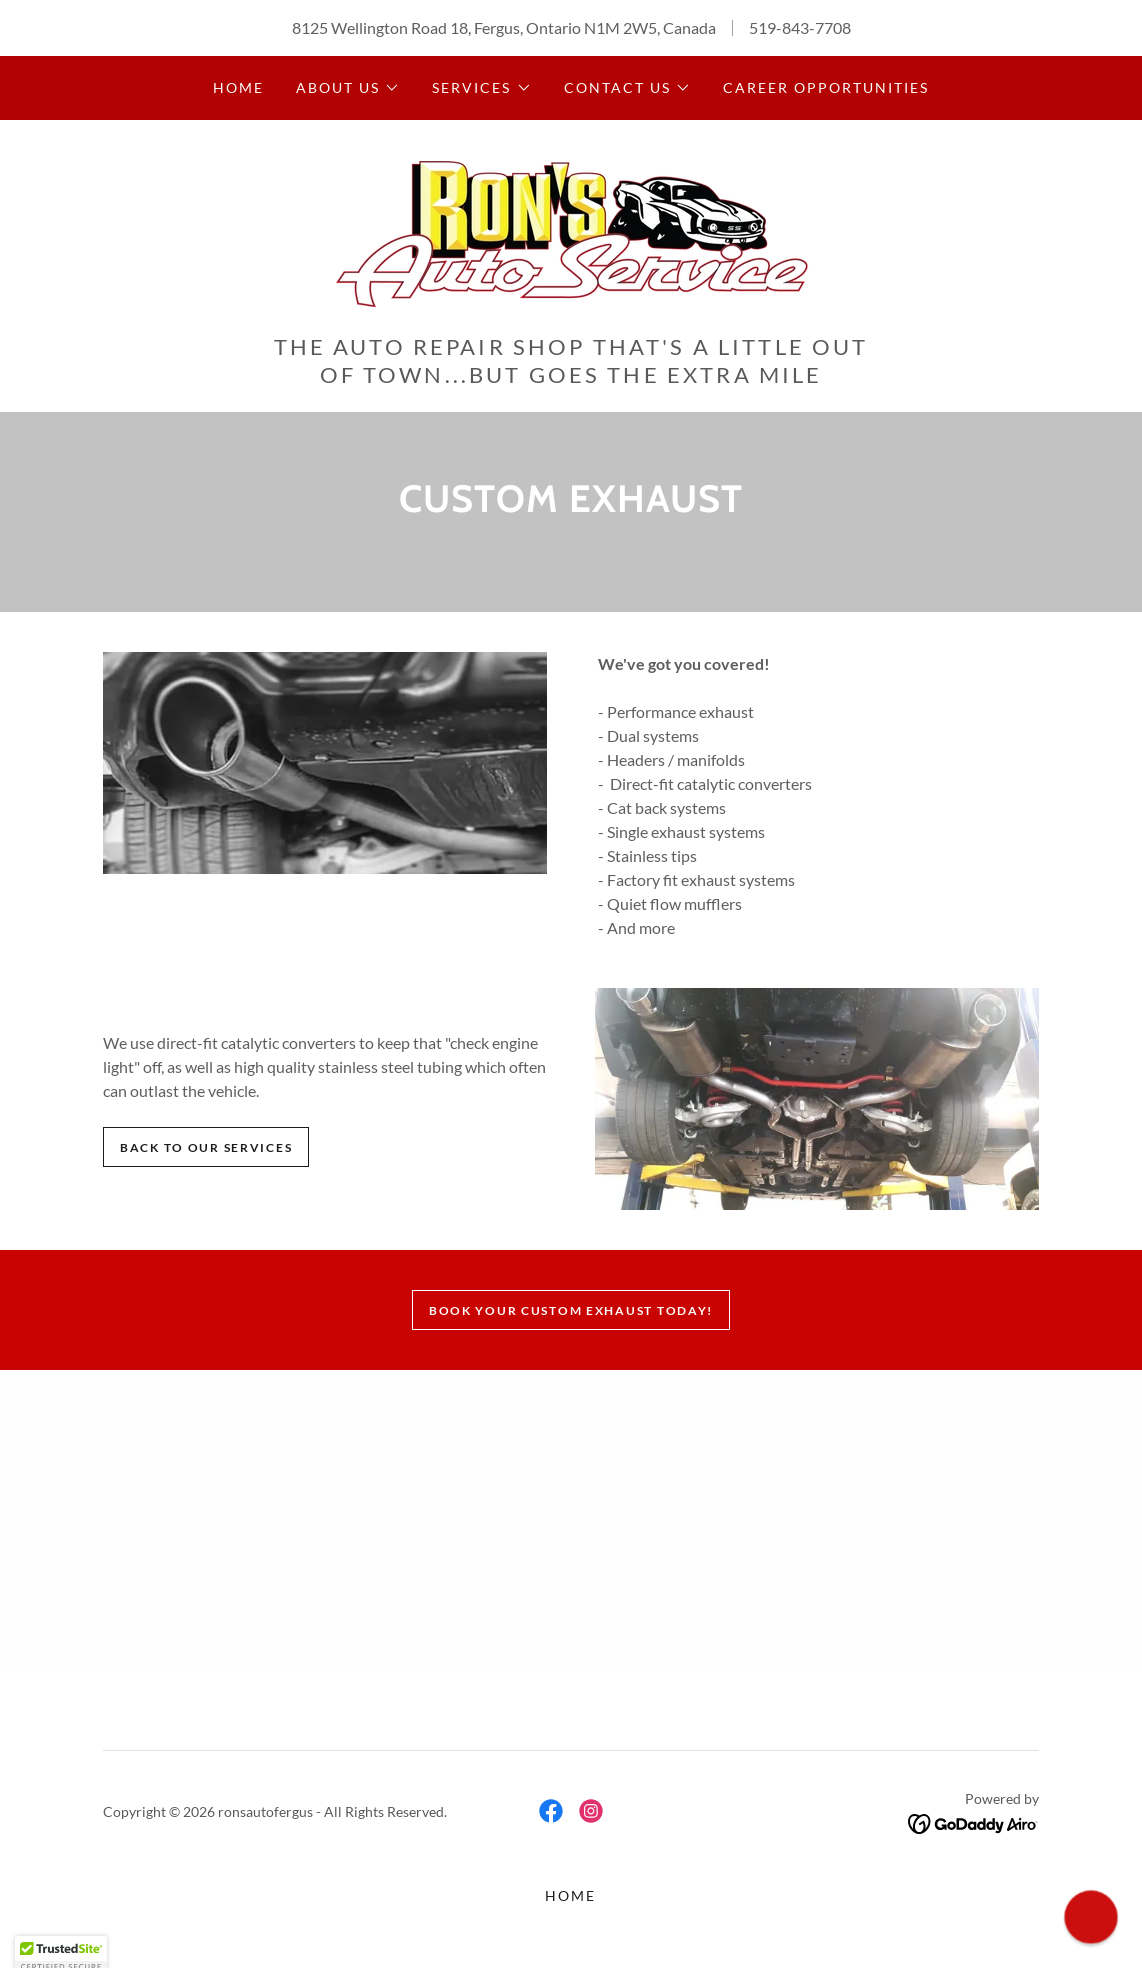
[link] (570, 232)
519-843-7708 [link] (800, 27)
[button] (348, 88)
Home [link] (238, 87)
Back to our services (206, 1147)
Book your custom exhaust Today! (571, 1310)
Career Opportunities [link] (826, 87)
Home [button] (570, 1895)
